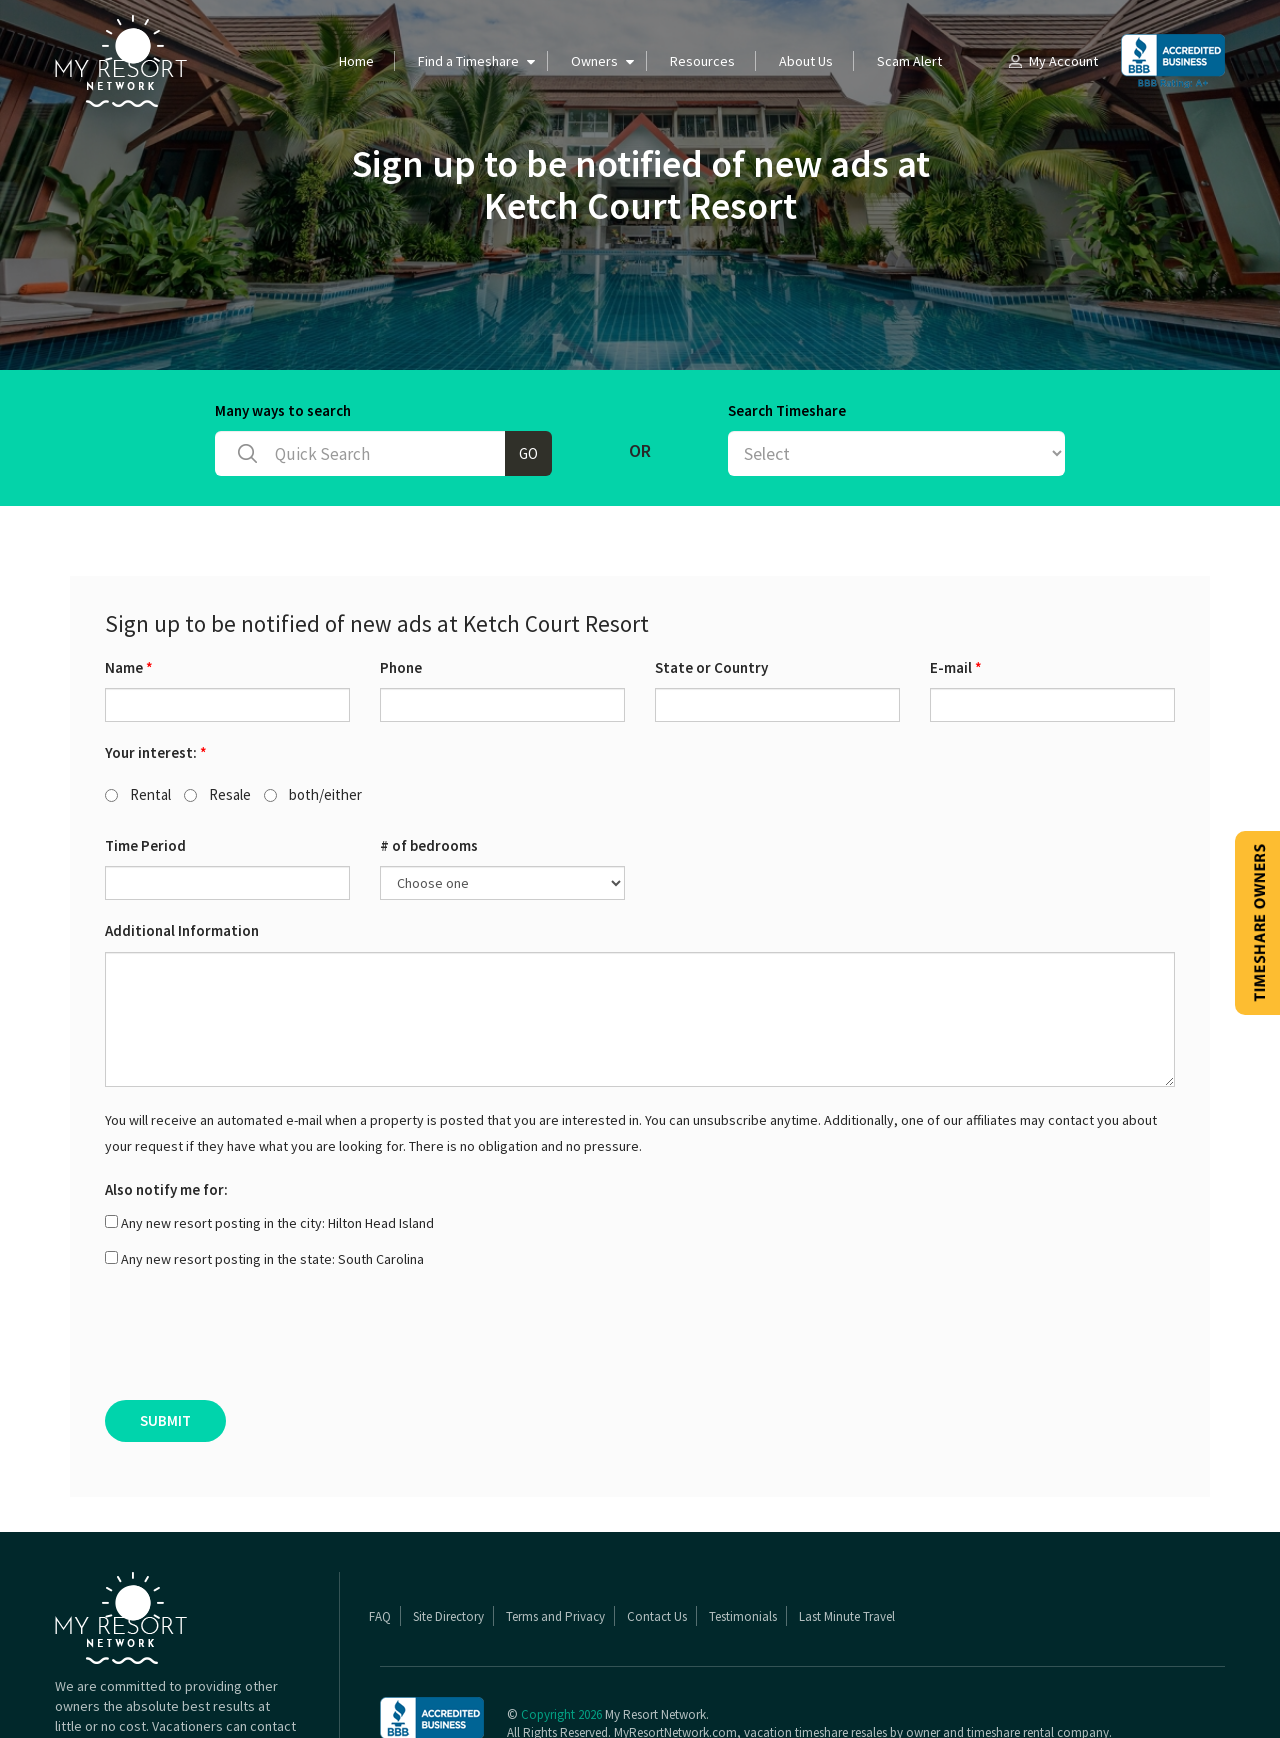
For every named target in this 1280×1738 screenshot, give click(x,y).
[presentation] (257, 1263)
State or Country (711, 589)
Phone (401, 589)
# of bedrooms (429, 767)
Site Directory (448, 1538)
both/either (313, 716)
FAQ (380, 1538)
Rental (138, 716)
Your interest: (156, 674)
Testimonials (743, 1538)
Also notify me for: (166, 1111)
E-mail (956, 589)
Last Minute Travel (847, 1538)
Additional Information (182, 852)
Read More (262, 1688)
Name (129, 589)
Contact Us (657, 1538)
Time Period (145, 767)
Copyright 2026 (561, 1636)
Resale (217, 716)
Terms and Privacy (555, 1538)
